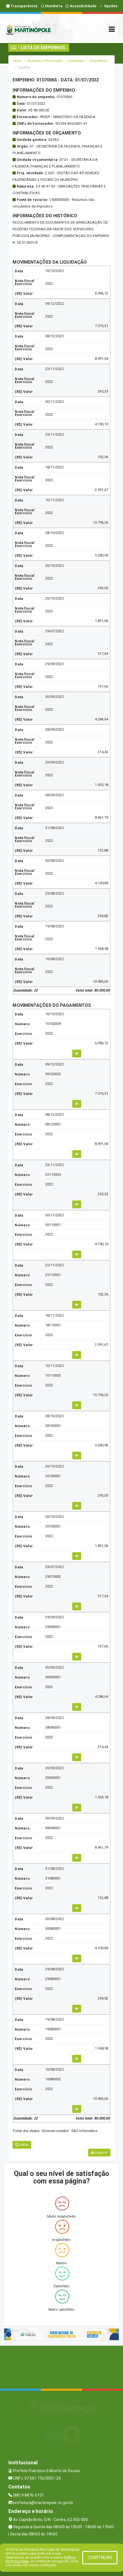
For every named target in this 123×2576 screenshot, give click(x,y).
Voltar (21, 2145)
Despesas (76, 61)
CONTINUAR (100, 2557)
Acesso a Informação (45, 61)
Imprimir (99, 2153)
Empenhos (98, 61)
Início (17, 61)
